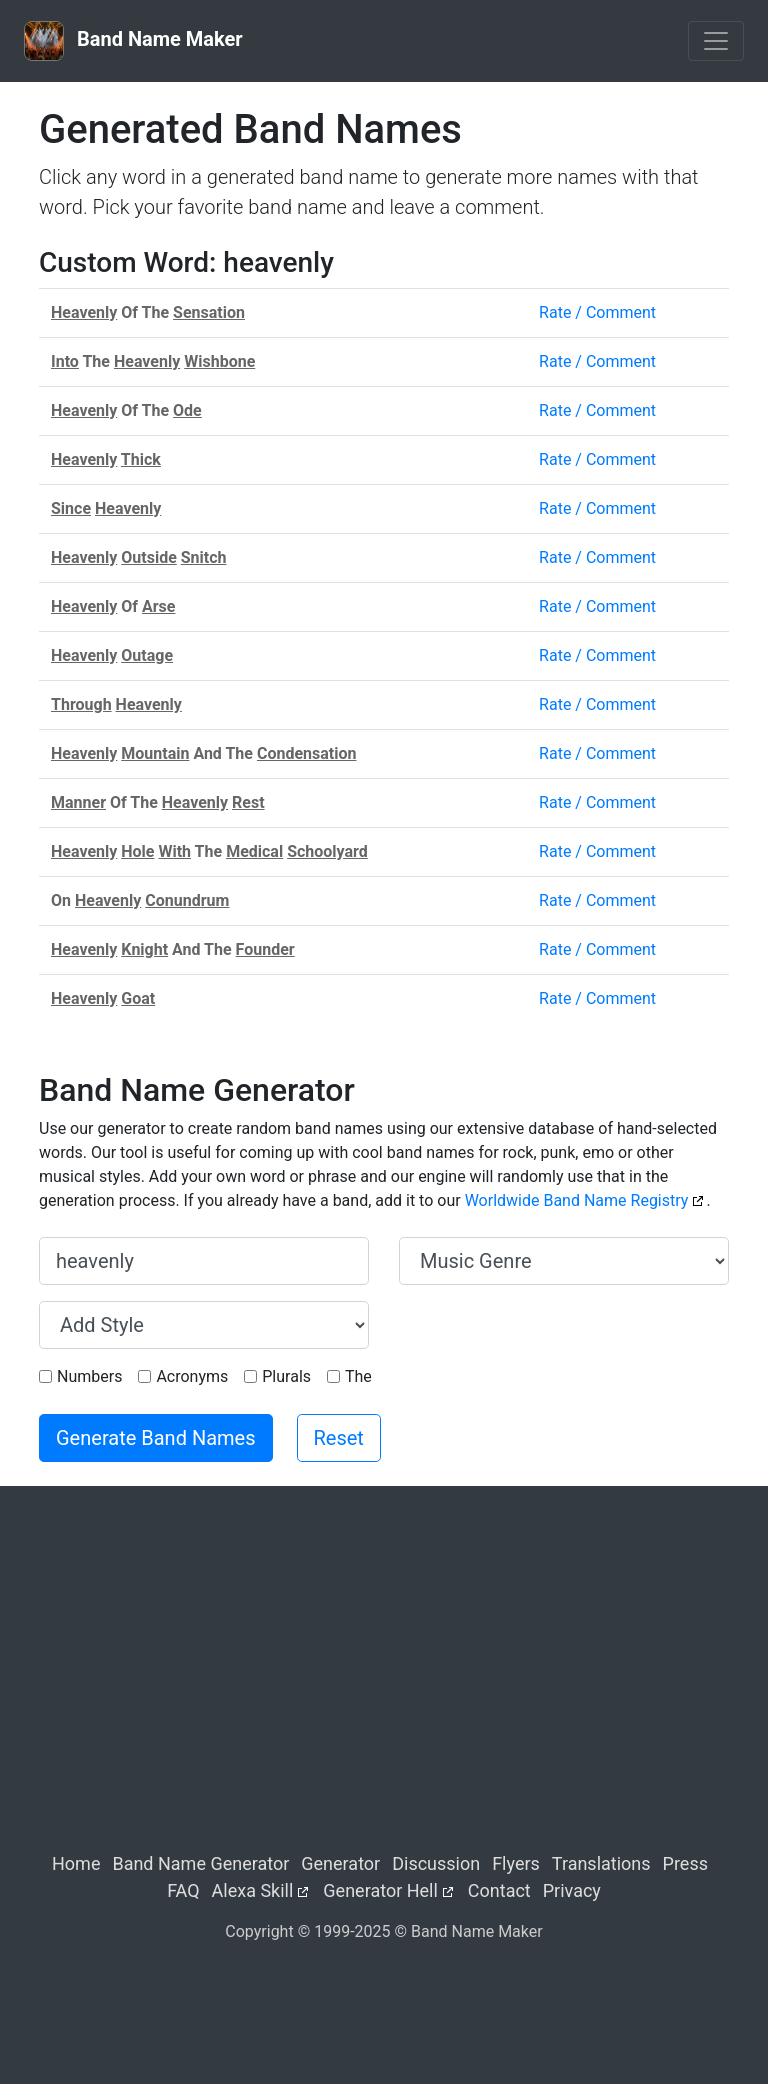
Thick (141, 459)
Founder (265, 949)
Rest (248, 802)
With (174, 851)
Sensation (209, 312)
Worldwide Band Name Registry (577, 1200)
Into (65, 361)
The (358, 1376)
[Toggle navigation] (716, 41)
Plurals (286, 1376)
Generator (340, 1863)
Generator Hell (380, 1890)
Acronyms (192, 1376)
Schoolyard (327, 851)
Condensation (307, 753)
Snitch (204, 557)
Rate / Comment (597, 312)
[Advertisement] (384, 1686)
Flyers (516, 1863)
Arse (158, 606)
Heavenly (84, 312)
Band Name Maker (133, 41)
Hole (137, 851)
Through (81, 704)
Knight (144, 949)
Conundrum (187, 900)
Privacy (572, 1890)
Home (76, 1863)
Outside (149, 557)
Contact (499, 1890)
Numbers (89, 1376)
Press (685, 1863)
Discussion (436, 1863)
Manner (78, 802)
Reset (339, 1438)
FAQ (183, 1890)
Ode (187, 410)
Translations (601, 1863)
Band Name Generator (200, 1863)
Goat (138, 998)
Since (71, 508)
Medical (254, 851)
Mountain (155, 753)
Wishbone (219, 361)
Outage (147, 655)
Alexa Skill (253, 1890)
